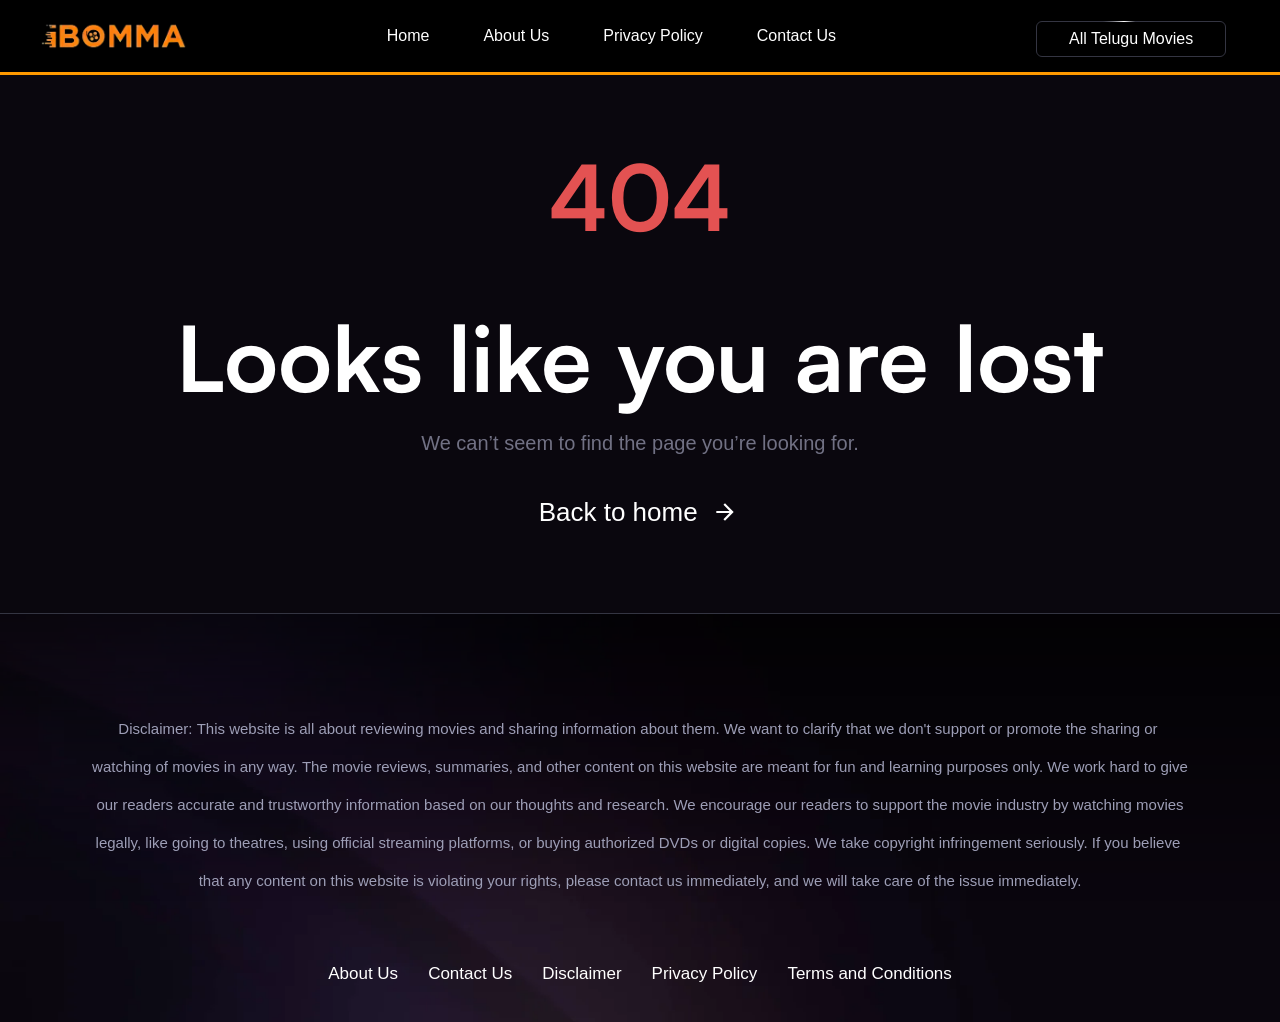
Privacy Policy (653, 35)
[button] (1131, 39)
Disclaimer (581, 973)
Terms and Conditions (869, 973)
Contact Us (796, 35)
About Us (516, 35)
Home (408, 35)
